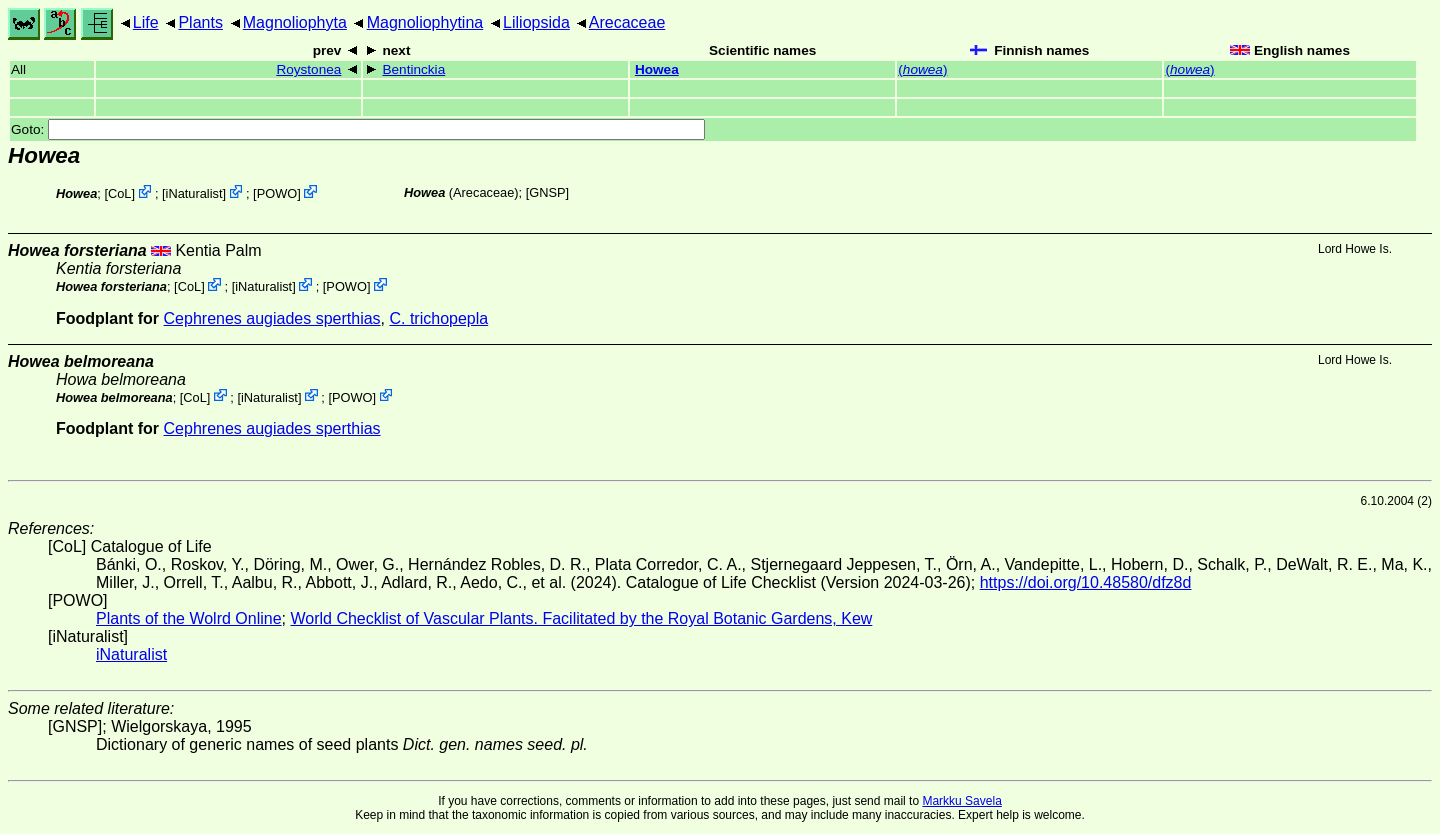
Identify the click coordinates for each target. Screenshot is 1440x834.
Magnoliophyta (295, 22)
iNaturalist (194, 193)
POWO (277, 193)
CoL (119, 193)
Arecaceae (627, 22)
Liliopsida (536, 22)
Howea (657, 69)
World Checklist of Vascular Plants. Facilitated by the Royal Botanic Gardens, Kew (581, 618)
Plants (200, 22)
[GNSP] (547, 192)
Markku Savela (961, 801)
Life (146, 22)
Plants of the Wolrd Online (189, 618)
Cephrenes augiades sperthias (272, 318)
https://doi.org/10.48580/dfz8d (1086, 582)
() (922, 69)
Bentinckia (413, 69)
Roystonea (308, 69)
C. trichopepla (438, 318)
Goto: (358, 129)
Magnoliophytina (425, 22)
